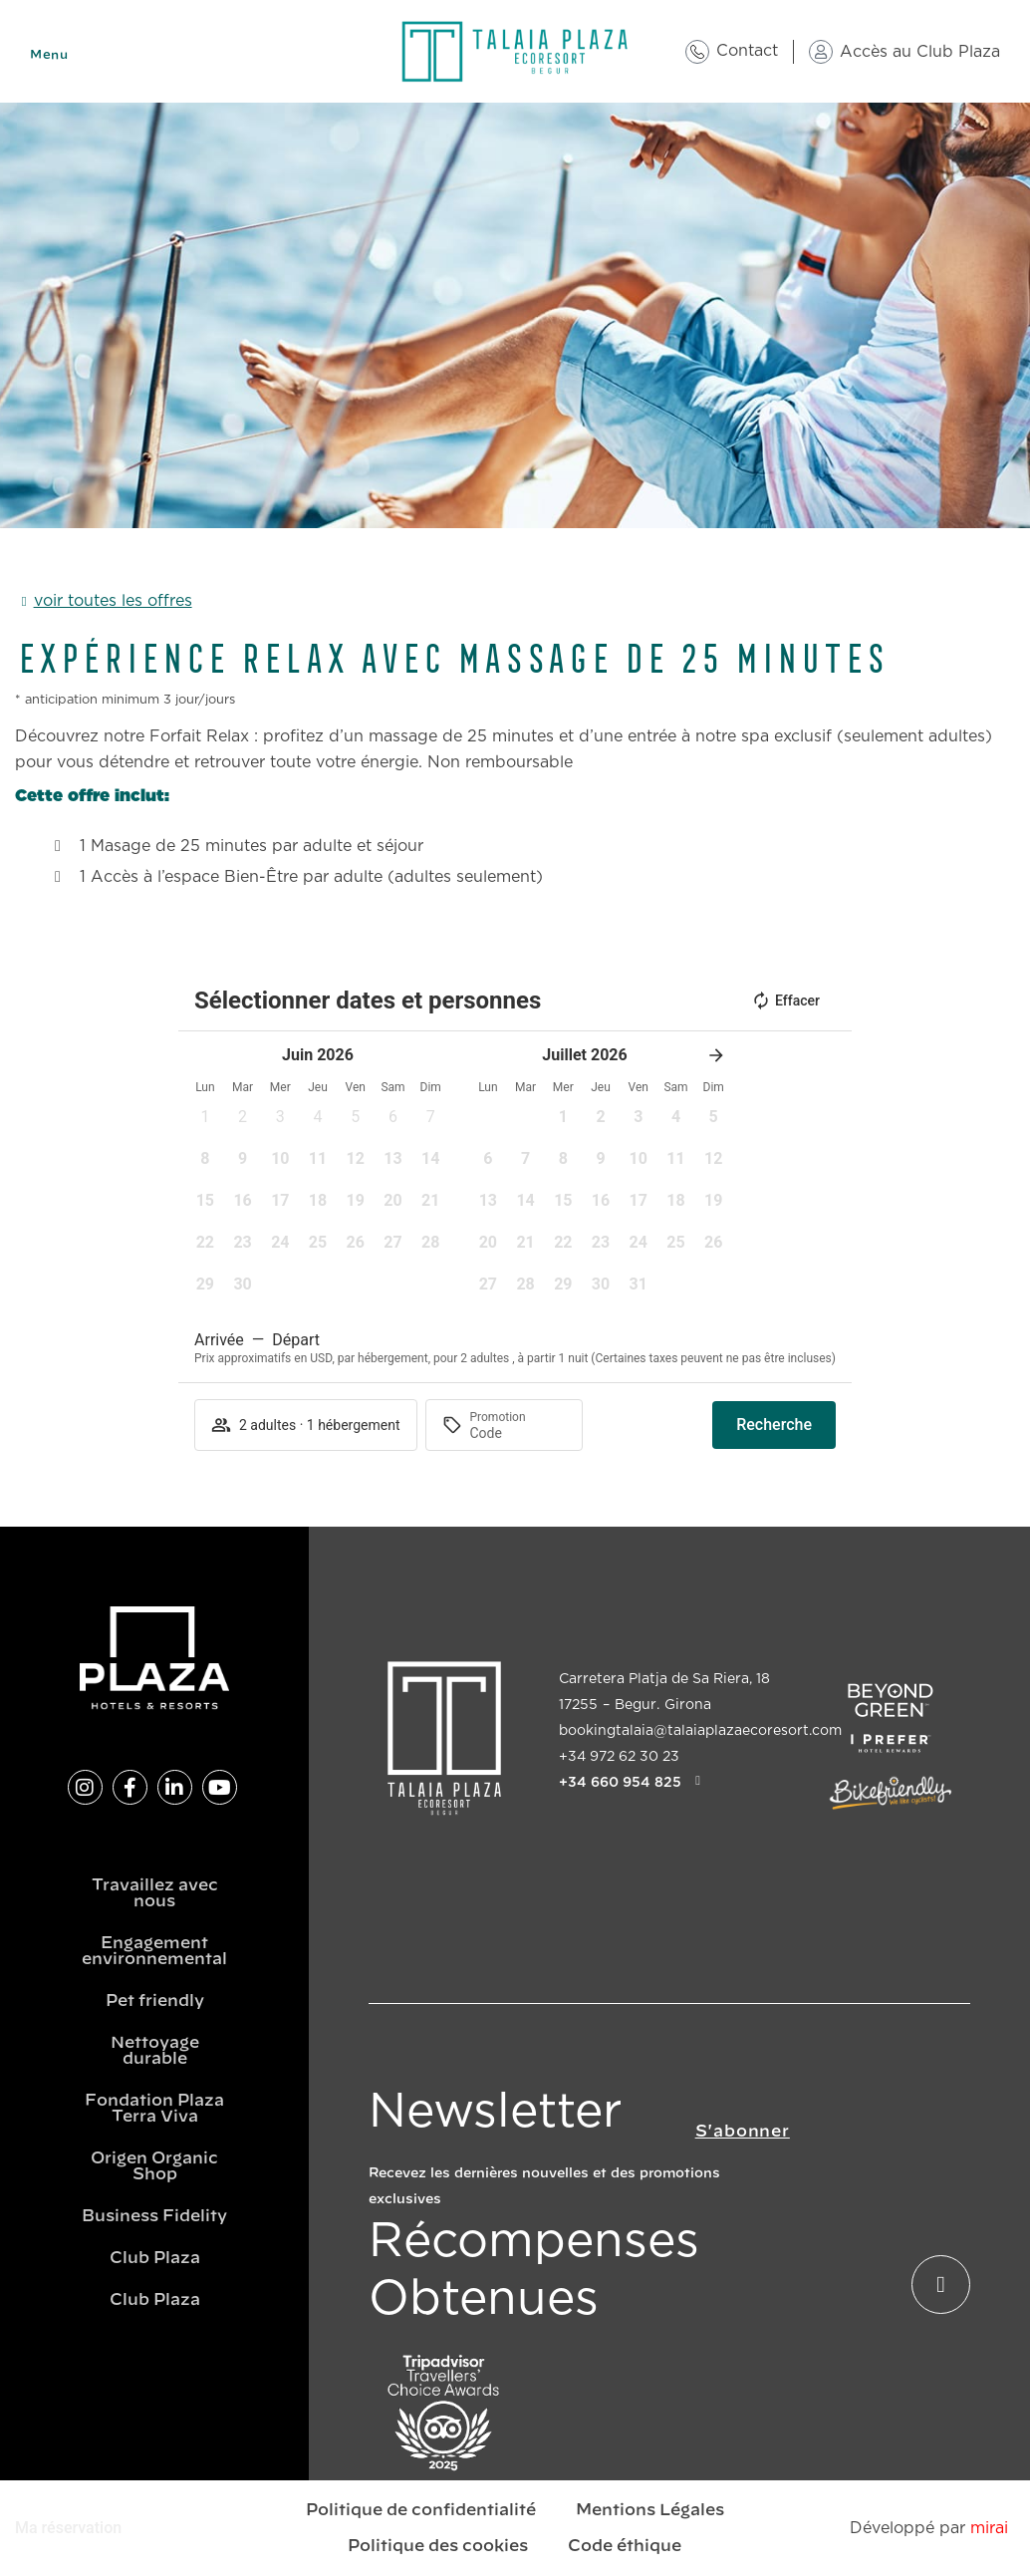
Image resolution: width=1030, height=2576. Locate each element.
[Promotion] (518, 1433)
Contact (747, 51)
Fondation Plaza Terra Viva (154, 2109)
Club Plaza (155, 2258)
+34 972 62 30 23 (619, 1757)
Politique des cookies (438, 2546)
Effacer (785, 1000)
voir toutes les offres (113, 601)
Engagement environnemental (154, 1951)
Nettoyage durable (155, 2051)
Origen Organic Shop (154, 2166)
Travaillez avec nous (155, 1893)
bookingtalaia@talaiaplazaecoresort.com (700, 1731)
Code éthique (624, 2546)
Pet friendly (155, 2001)
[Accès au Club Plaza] (821, 52)
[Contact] (697, 52)
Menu (49, 55)
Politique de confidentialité (421, 2510)
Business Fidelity (154, 2216)
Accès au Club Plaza (920, 52)
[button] (205, 1123)
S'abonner (742, 2132)
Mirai (989, 2528)
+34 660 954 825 (620, 1782)
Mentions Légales (650, 2510)
